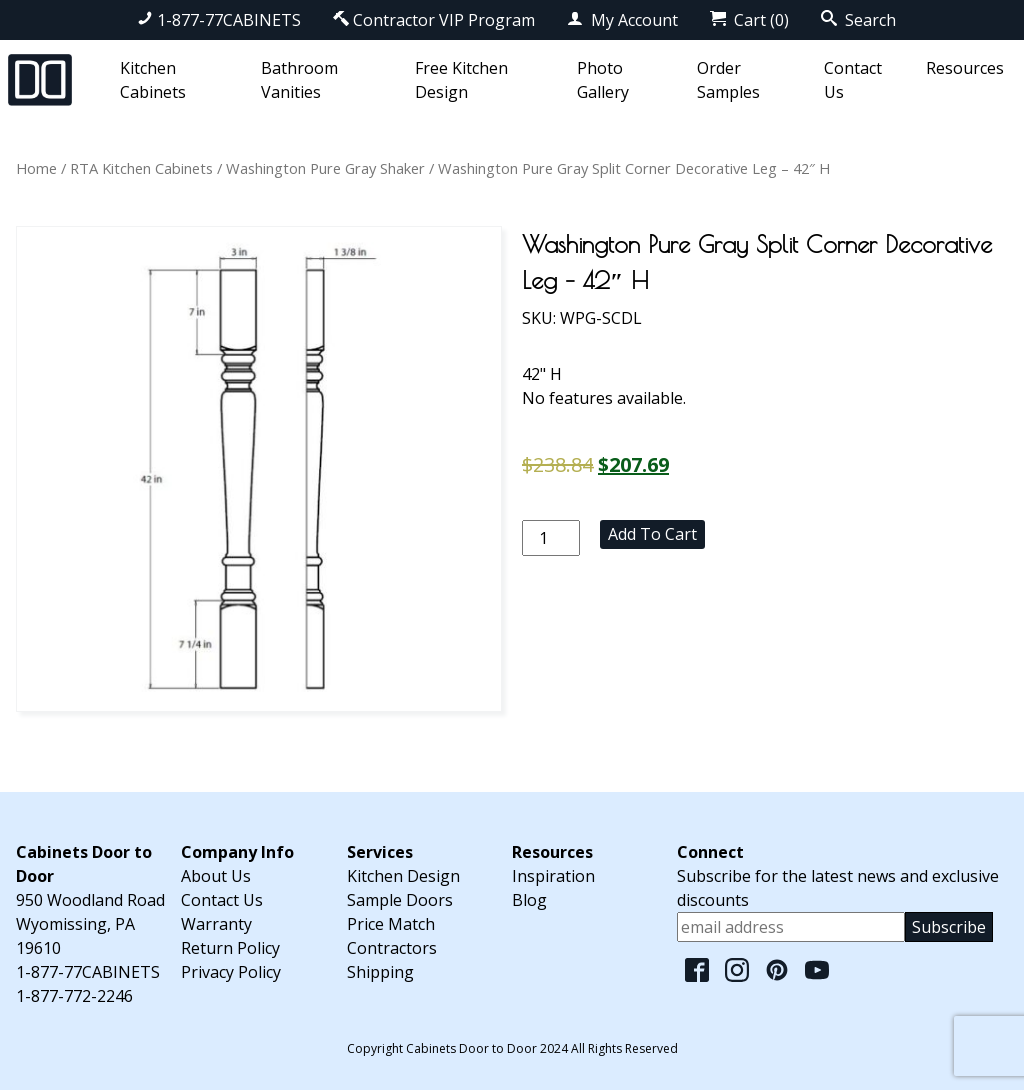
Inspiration (553, 876)
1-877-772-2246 (74, 996)
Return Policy (230, 948)
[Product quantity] (551, 538)
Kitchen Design (403, 876)
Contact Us (222, 900)
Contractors (392, 948)
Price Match (391, 924)
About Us (216, 876)
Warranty (216, 924)
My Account (622, 20)
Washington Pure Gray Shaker (325, 168)
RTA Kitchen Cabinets (141, 168)
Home (36, 168)
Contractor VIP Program (434, 20)
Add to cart (652, 534)
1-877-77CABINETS (219, 20)
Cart (749, 20)
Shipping (380, 972)
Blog (529, 900)
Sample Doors (400, 900)
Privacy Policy (231, 972)
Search (858, 20)
